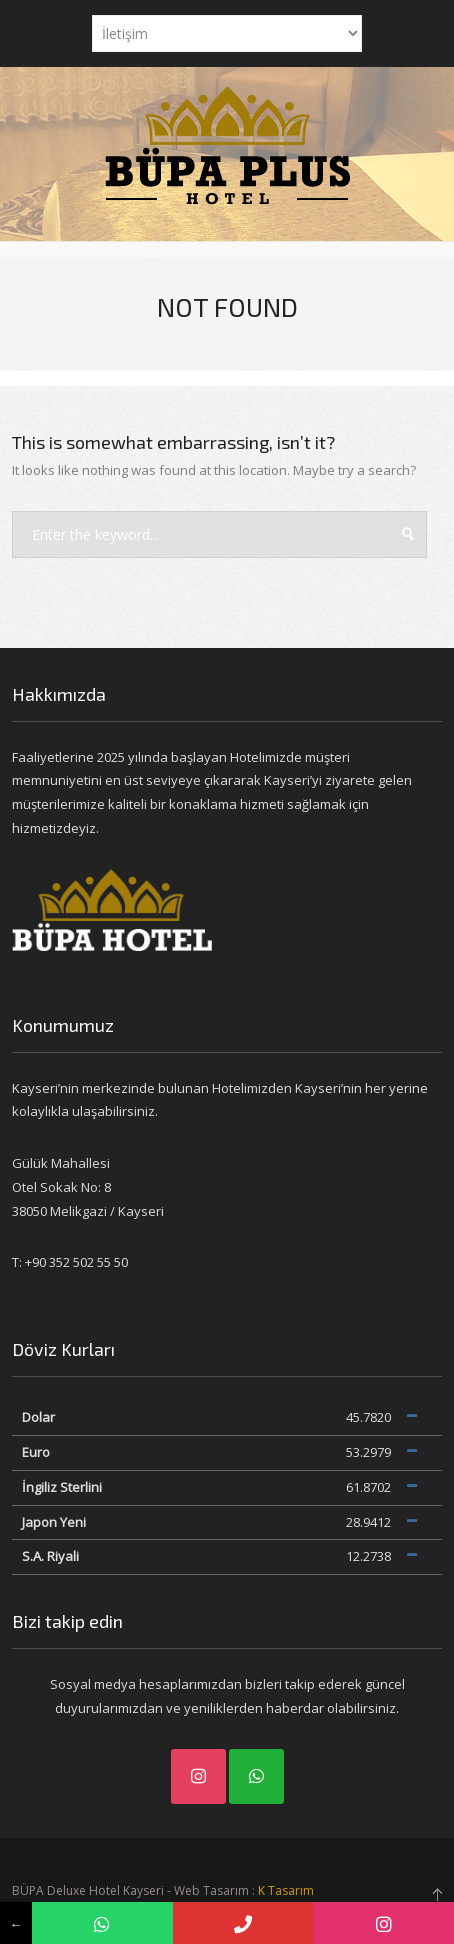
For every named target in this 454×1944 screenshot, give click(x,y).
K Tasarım (286, 1890)
